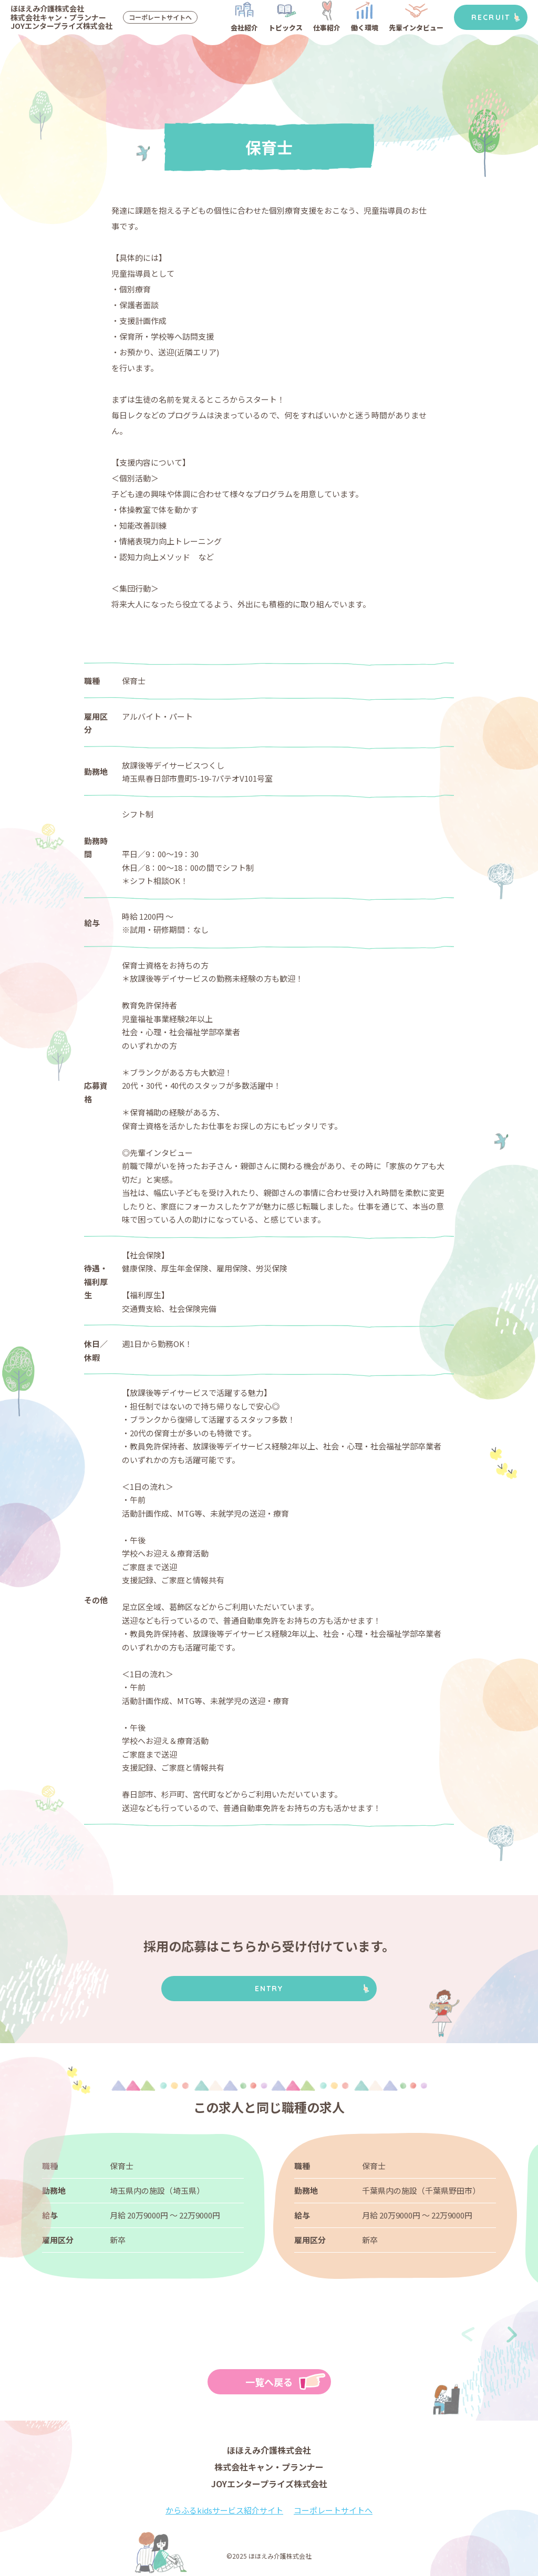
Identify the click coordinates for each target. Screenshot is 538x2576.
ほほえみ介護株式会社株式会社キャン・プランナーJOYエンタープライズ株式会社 (61, 17)
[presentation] (468, 2334)
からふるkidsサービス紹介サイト (224, 2510)
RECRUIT (490, 17)
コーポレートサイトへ (160, 17)
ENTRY (269, 1988)
